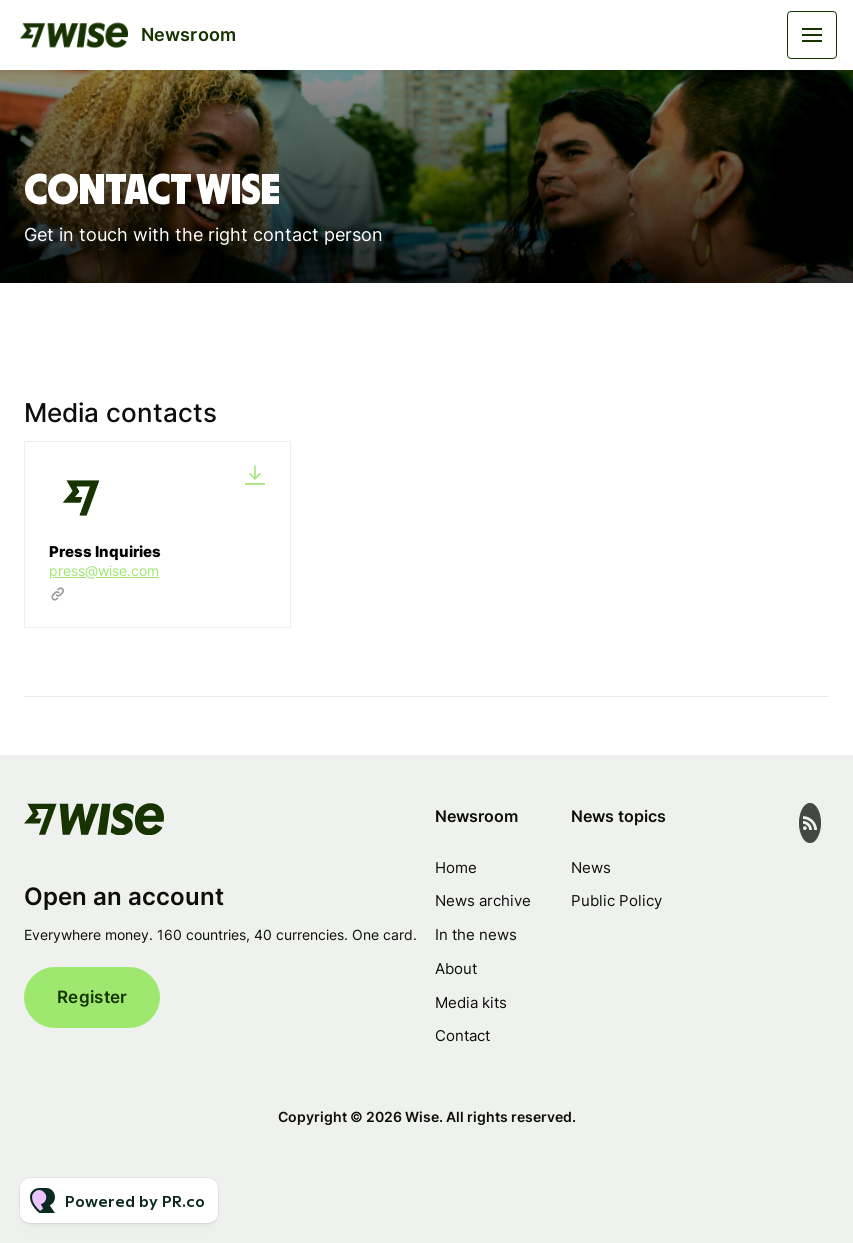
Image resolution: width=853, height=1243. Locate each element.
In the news (476, 934)
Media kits (471, 1002)
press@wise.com (104, 570)
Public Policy (616, 900)
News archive (483, 900)
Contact (462, 1035)
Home (456, 867)
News (591, 867)
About (456, 968)
